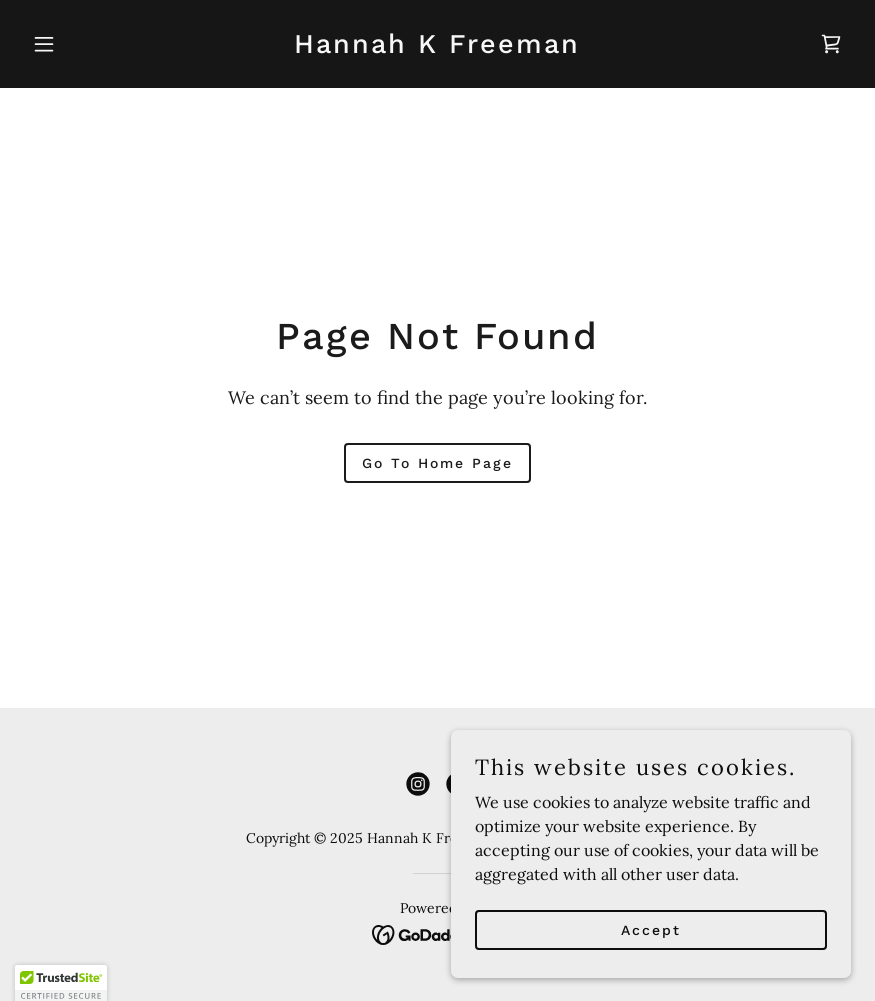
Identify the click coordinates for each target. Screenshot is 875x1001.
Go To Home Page (437, 463)
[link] (437, 47)
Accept (651, 957)
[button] (86, 44)
